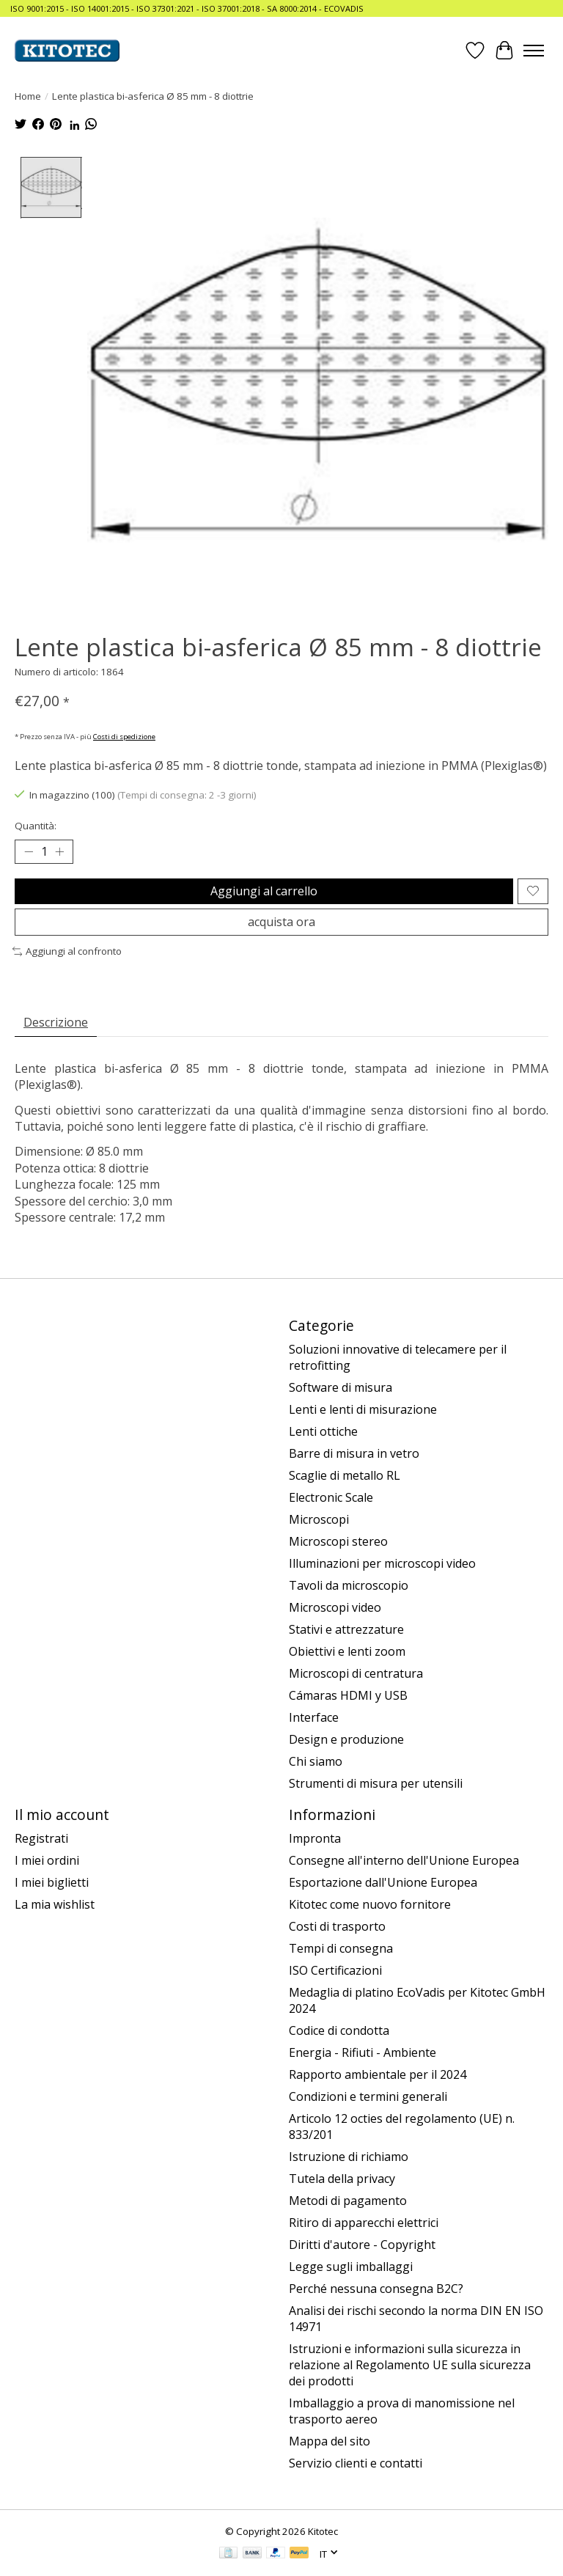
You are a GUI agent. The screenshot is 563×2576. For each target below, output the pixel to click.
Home (28, 96)
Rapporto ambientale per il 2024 (377, 2074)
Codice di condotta (339, 2030)
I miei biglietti (52, 1882)
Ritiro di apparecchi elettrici (363, 2222)
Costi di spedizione (124, 736)
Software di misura (340, 1387)
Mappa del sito (329, 2441)
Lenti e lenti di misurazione (363, 1409)
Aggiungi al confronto (67, 951)
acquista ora (281, 922)
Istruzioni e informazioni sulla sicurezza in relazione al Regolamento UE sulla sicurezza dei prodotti (410, 2365)
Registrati (41, 1838)
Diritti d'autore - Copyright (362, 2244)
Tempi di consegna (341, 1948)
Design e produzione (346, 1739)
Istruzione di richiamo (348, 2156)
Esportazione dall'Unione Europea (383, 1882)
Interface (314, 1717)
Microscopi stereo (338, 1541)
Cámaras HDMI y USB (348, 1695)
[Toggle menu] (533, 50)
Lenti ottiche (323, 1431)
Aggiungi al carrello (263, 891)
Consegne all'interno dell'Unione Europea (404, 1860)
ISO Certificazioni (335, 1970)
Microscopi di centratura (356, 1673)
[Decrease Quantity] (28, 851)
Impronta (315, 1838)
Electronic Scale (331, 1497)
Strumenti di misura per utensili (376, 1783)
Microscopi (319, 1519)
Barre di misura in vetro (354, 1453)
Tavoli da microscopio (348, 1585)
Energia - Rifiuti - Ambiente (362, 2052)
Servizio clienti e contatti (355, 2463)
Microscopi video (335, 1607)
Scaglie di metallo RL (344, 1475)
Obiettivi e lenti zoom (347, 1651)
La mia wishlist (55, 1904)
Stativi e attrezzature (346, 1629)
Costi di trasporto (337, 1926)
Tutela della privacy (342, 2178)
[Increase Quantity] (59, 851)
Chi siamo (315, 1761)
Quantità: (35, 825)
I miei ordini (47, 1860)
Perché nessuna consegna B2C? (376, 2288)
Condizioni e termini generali (368, 2096)
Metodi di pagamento (348, 2200)
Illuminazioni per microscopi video (382, 1563)
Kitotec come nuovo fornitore (370, 1904)
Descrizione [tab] (55, 1022)
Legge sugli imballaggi (351, 2266)
